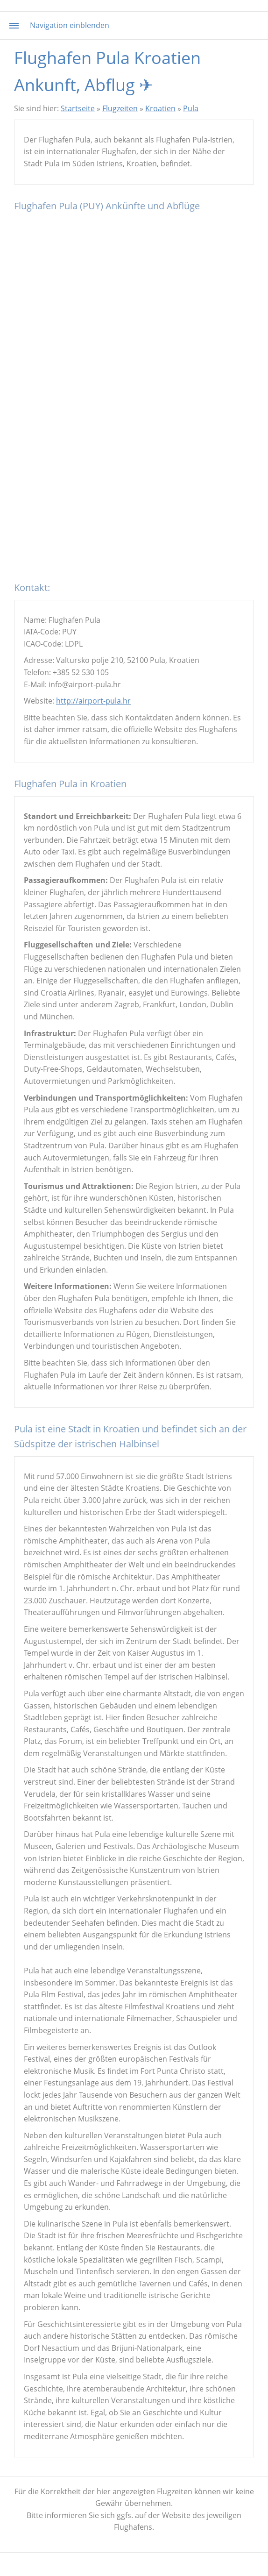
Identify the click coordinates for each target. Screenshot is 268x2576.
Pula (190, 108)
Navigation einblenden (69, 25)
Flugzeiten (120, 108)
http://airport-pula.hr (93, 701)
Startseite (78, 108)
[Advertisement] (134, 510)
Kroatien (160, 108)
